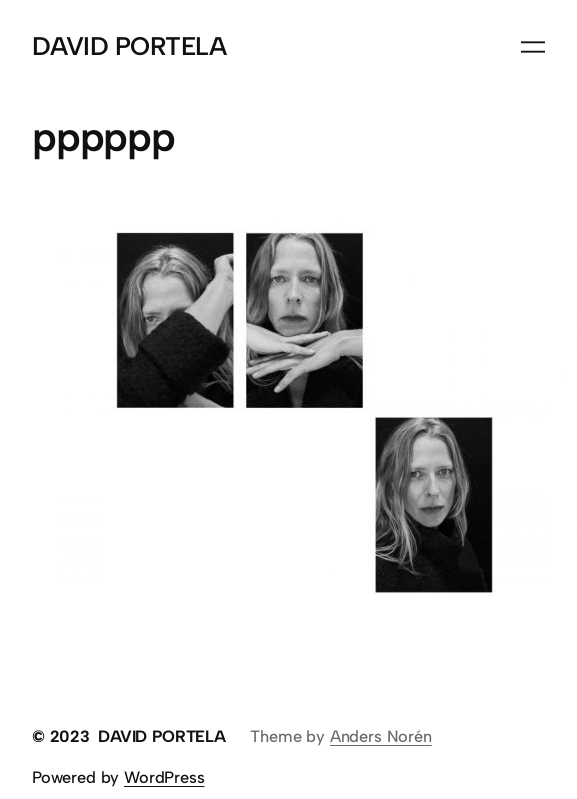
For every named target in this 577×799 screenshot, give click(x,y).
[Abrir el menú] (533, 47)
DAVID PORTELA (129, 46)
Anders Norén (381, 736)
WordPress (164, 777)
